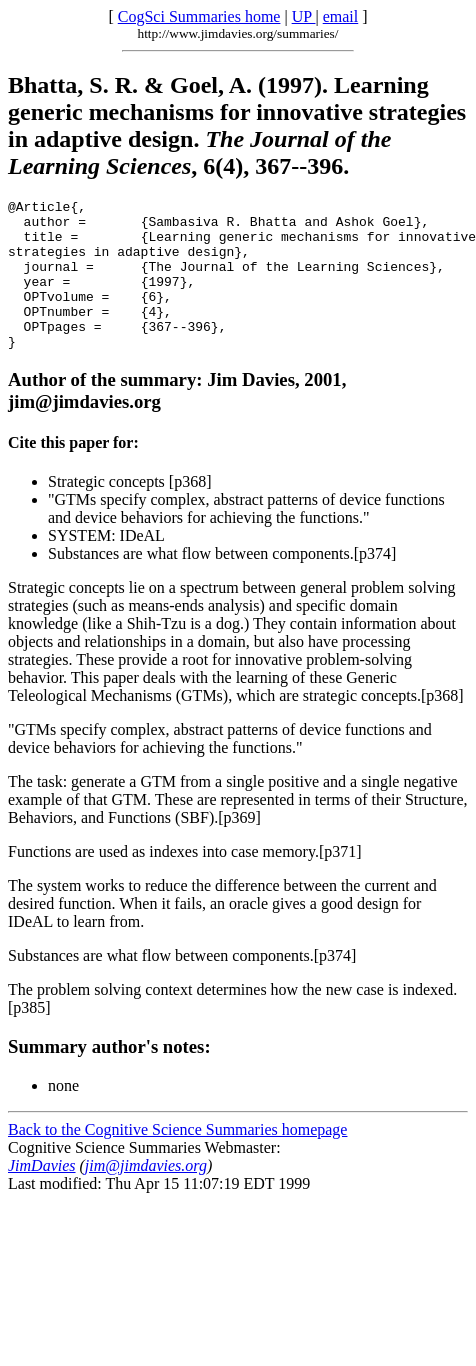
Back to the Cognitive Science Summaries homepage (177, 1159)
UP (304, 16)
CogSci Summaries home (199, 16)
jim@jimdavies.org (146, 1195)
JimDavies (42, 1195)
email (341, 16)
